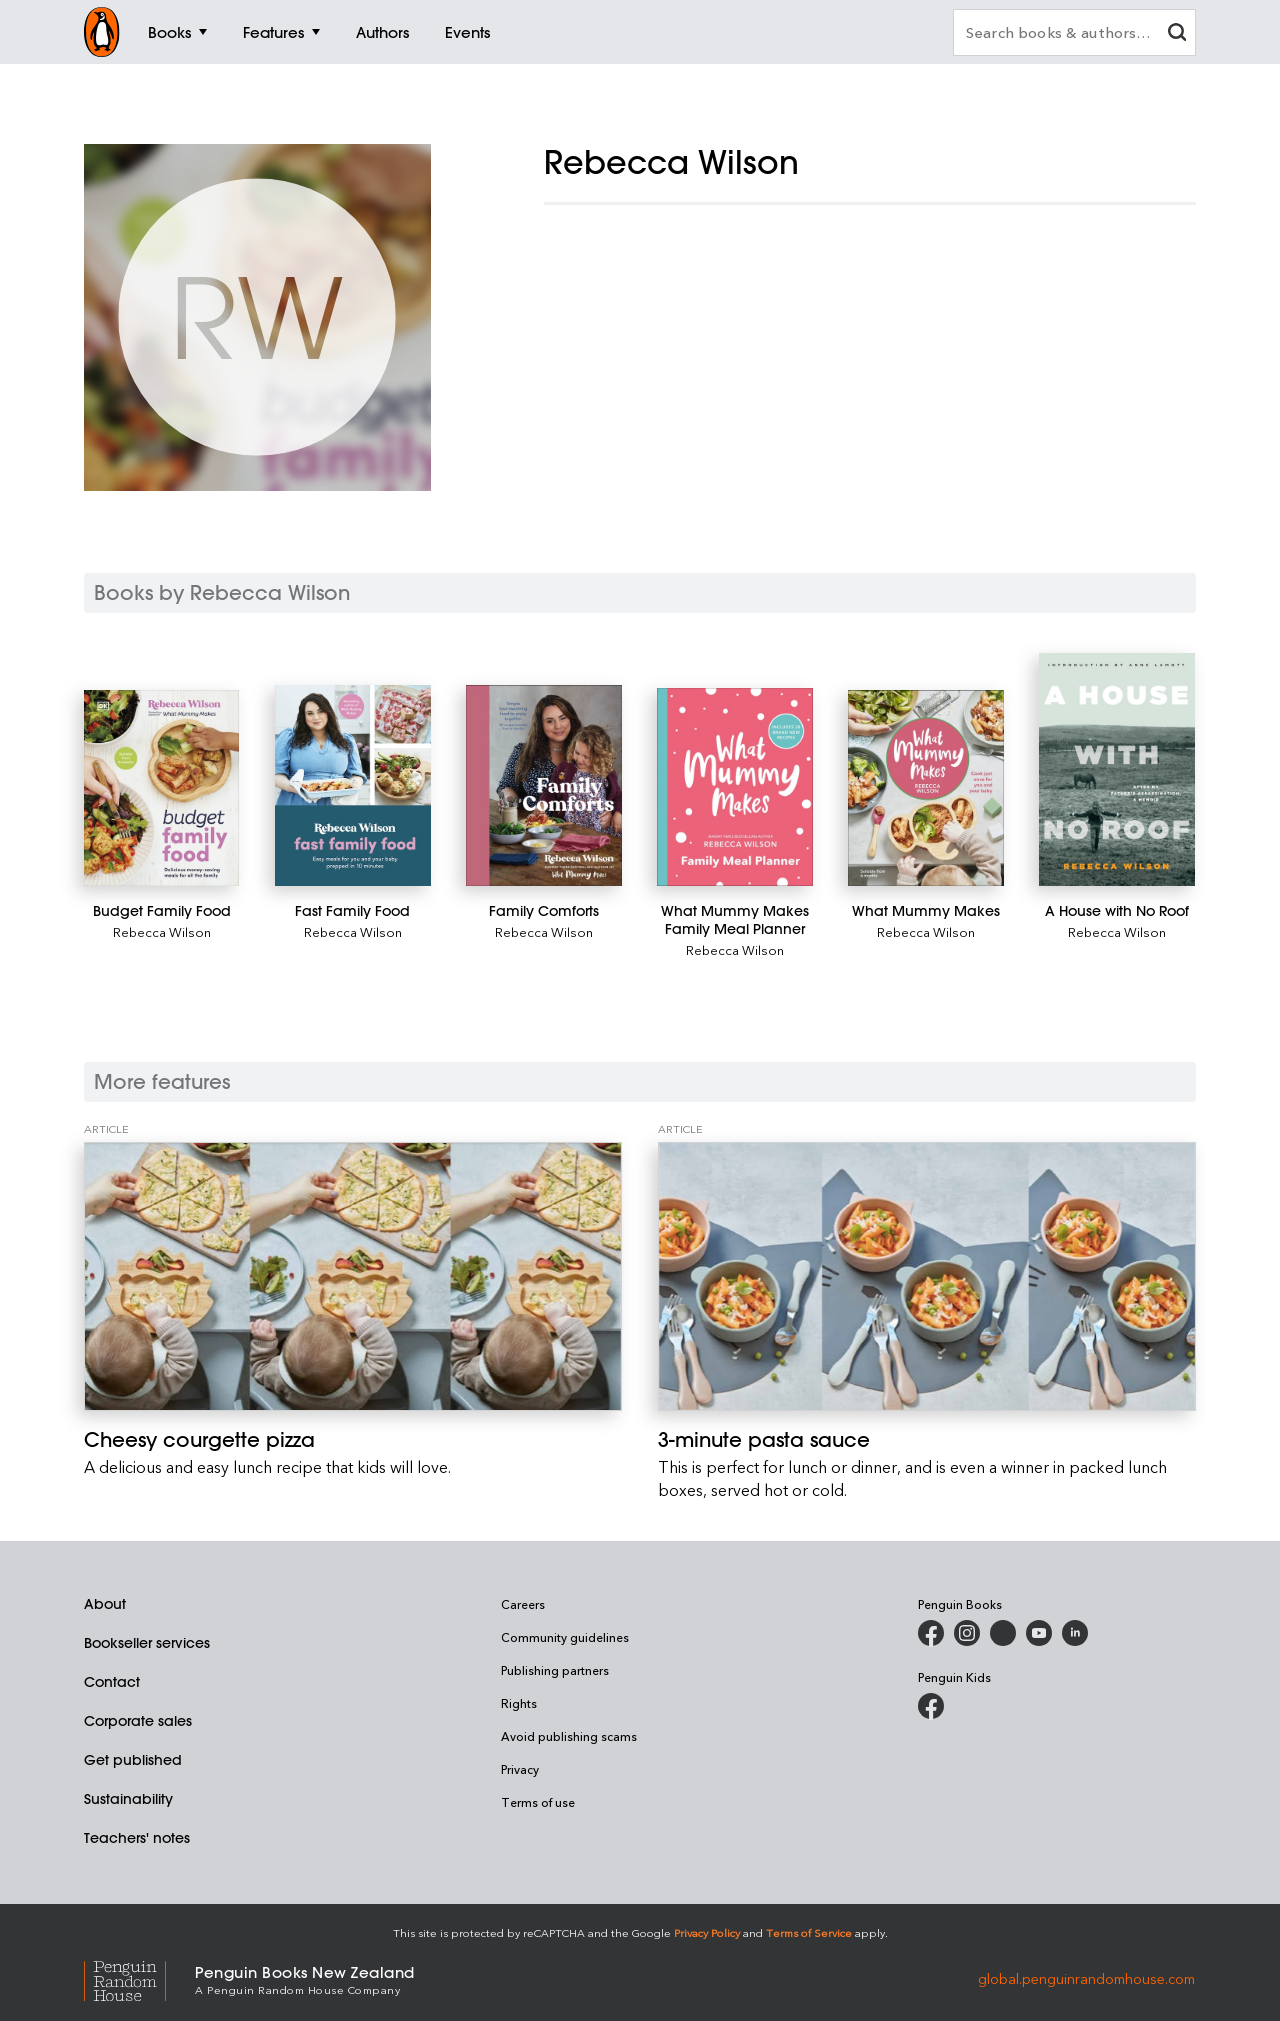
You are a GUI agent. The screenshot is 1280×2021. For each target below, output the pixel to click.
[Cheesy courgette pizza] (353, 1276)
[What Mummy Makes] (925, 788)
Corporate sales (138, 1721)
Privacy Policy (707, 1932)
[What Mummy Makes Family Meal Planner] (734, 787)
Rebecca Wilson (162, 931)
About (105, 1604)
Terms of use (538, 1802)
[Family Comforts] (543, 785)
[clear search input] (1177, 34)
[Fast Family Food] (352, 785)
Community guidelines (565, 1637)
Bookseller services (147, 1643)
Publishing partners (555, 1670)
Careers (523, 1604)
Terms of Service (809, 1932)
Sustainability (128, 1799)
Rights (519, 1703)
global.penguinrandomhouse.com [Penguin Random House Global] (1086, 1978)
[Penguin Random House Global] (139, 1978)
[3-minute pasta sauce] (927, 1276)
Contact (112, 1682)
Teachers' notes (137, 1838)
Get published (133, 1760)
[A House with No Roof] (1116, 769)
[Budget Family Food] (161, 788)
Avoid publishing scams (569, 1736)
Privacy (520, 1769)
